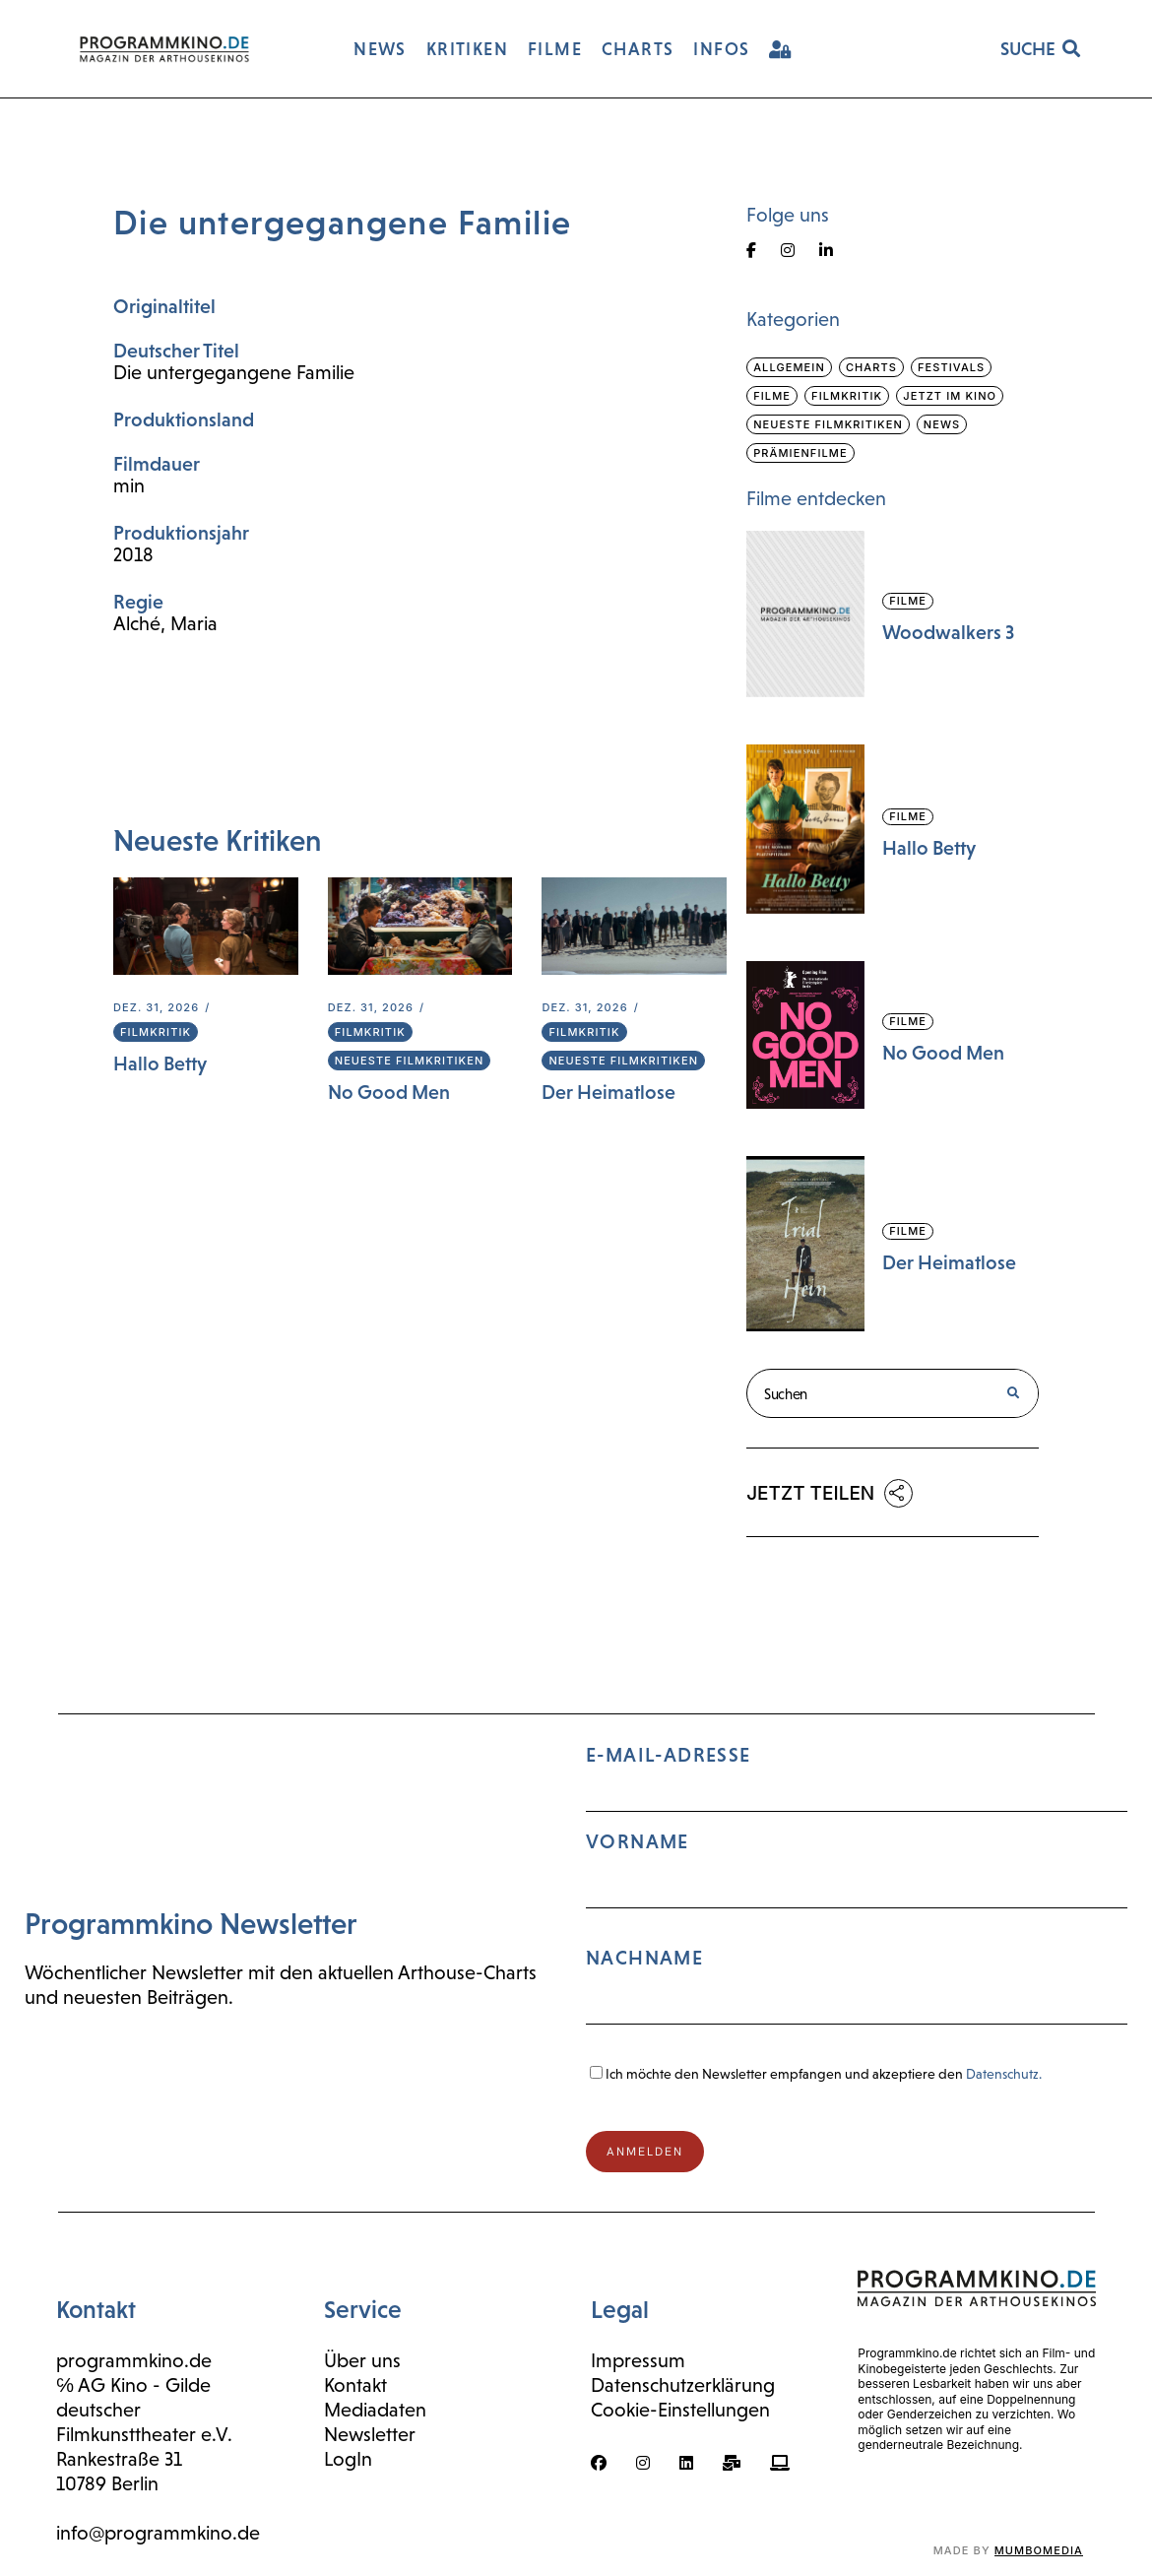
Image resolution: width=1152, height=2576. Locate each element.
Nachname (644, 1957)
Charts (871, 367)
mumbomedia (1038, 2550)
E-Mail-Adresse (856, 1893)
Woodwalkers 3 (948, 632)
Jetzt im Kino (949, 396)
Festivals (951, 367)
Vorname (637, 1841)
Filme (772, 396)
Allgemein (789, 367)
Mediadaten (375, 2409)
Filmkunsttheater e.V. (144, 2434)
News (942, 424)
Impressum (638, 2360)
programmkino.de (134, 2360)
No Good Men (389, 1092)
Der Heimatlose (608, 1092)
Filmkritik (155, 1032)
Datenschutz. (1004, 2074)
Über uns (362, 2360)
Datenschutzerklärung (683, 2385)
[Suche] (1013, 1393)
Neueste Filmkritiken (409, 1060)
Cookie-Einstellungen (680, 2409)
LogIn (348, 2459)
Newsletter (370, 2434)
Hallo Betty (160, 1063)
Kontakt (355, 2385)
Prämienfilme (800, 453)
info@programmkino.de (158, 2533)
